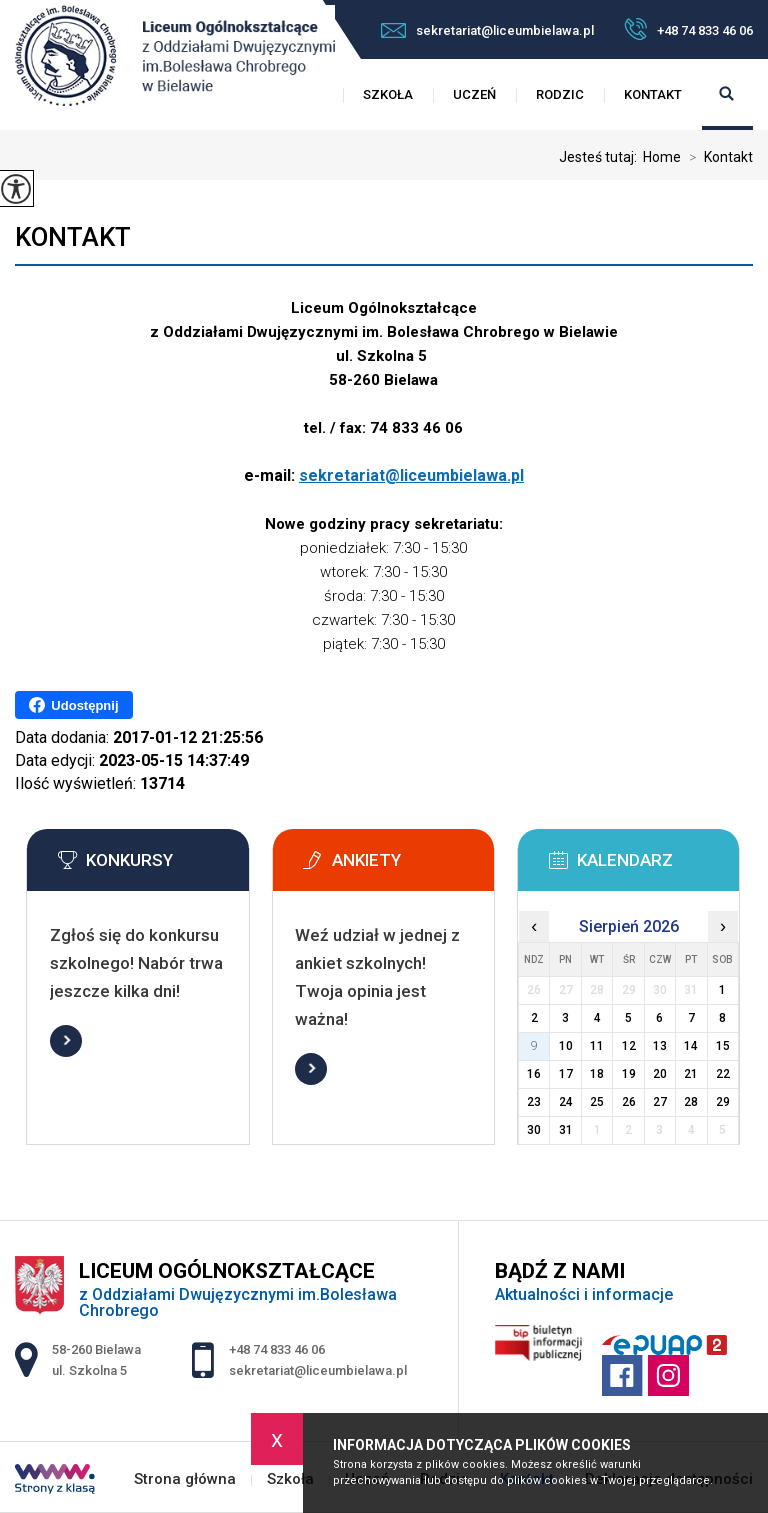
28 (691, 1102)
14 (691, 1046)
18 (597, 1074)
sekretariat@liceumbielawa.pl (487, 30)
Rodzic (560, 94)
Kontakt (653, 94)
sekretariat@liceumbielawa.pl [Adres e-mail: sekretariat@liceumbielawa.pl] (318, 1370)
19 (629, 1074)
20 (660, 1074)
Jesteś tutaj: (601, 157)
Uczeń (474, 94)
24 (566, 1102)
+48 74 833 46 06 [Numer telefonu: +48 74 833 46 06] (277, 1349)
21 (691, 1074)
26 (629, 1102)
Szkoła (388, 94)
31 (566, 1130)
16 (534, 1074)
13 (660, 1046)
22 (723, 1074)
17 (566, 1074)
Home (662, 157)
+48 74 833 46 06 (688, 29)
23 (534, 1102)
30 (534, 1130)
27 (660, 1102)
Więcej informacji (66, 1041)
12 (629, 1046)
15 (723, 1046)
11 (597, 1046)
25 (597, 1102)
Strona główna (185, 1479)
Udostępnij (73, 705)
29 (723, 1102)
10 (566, 1046)
